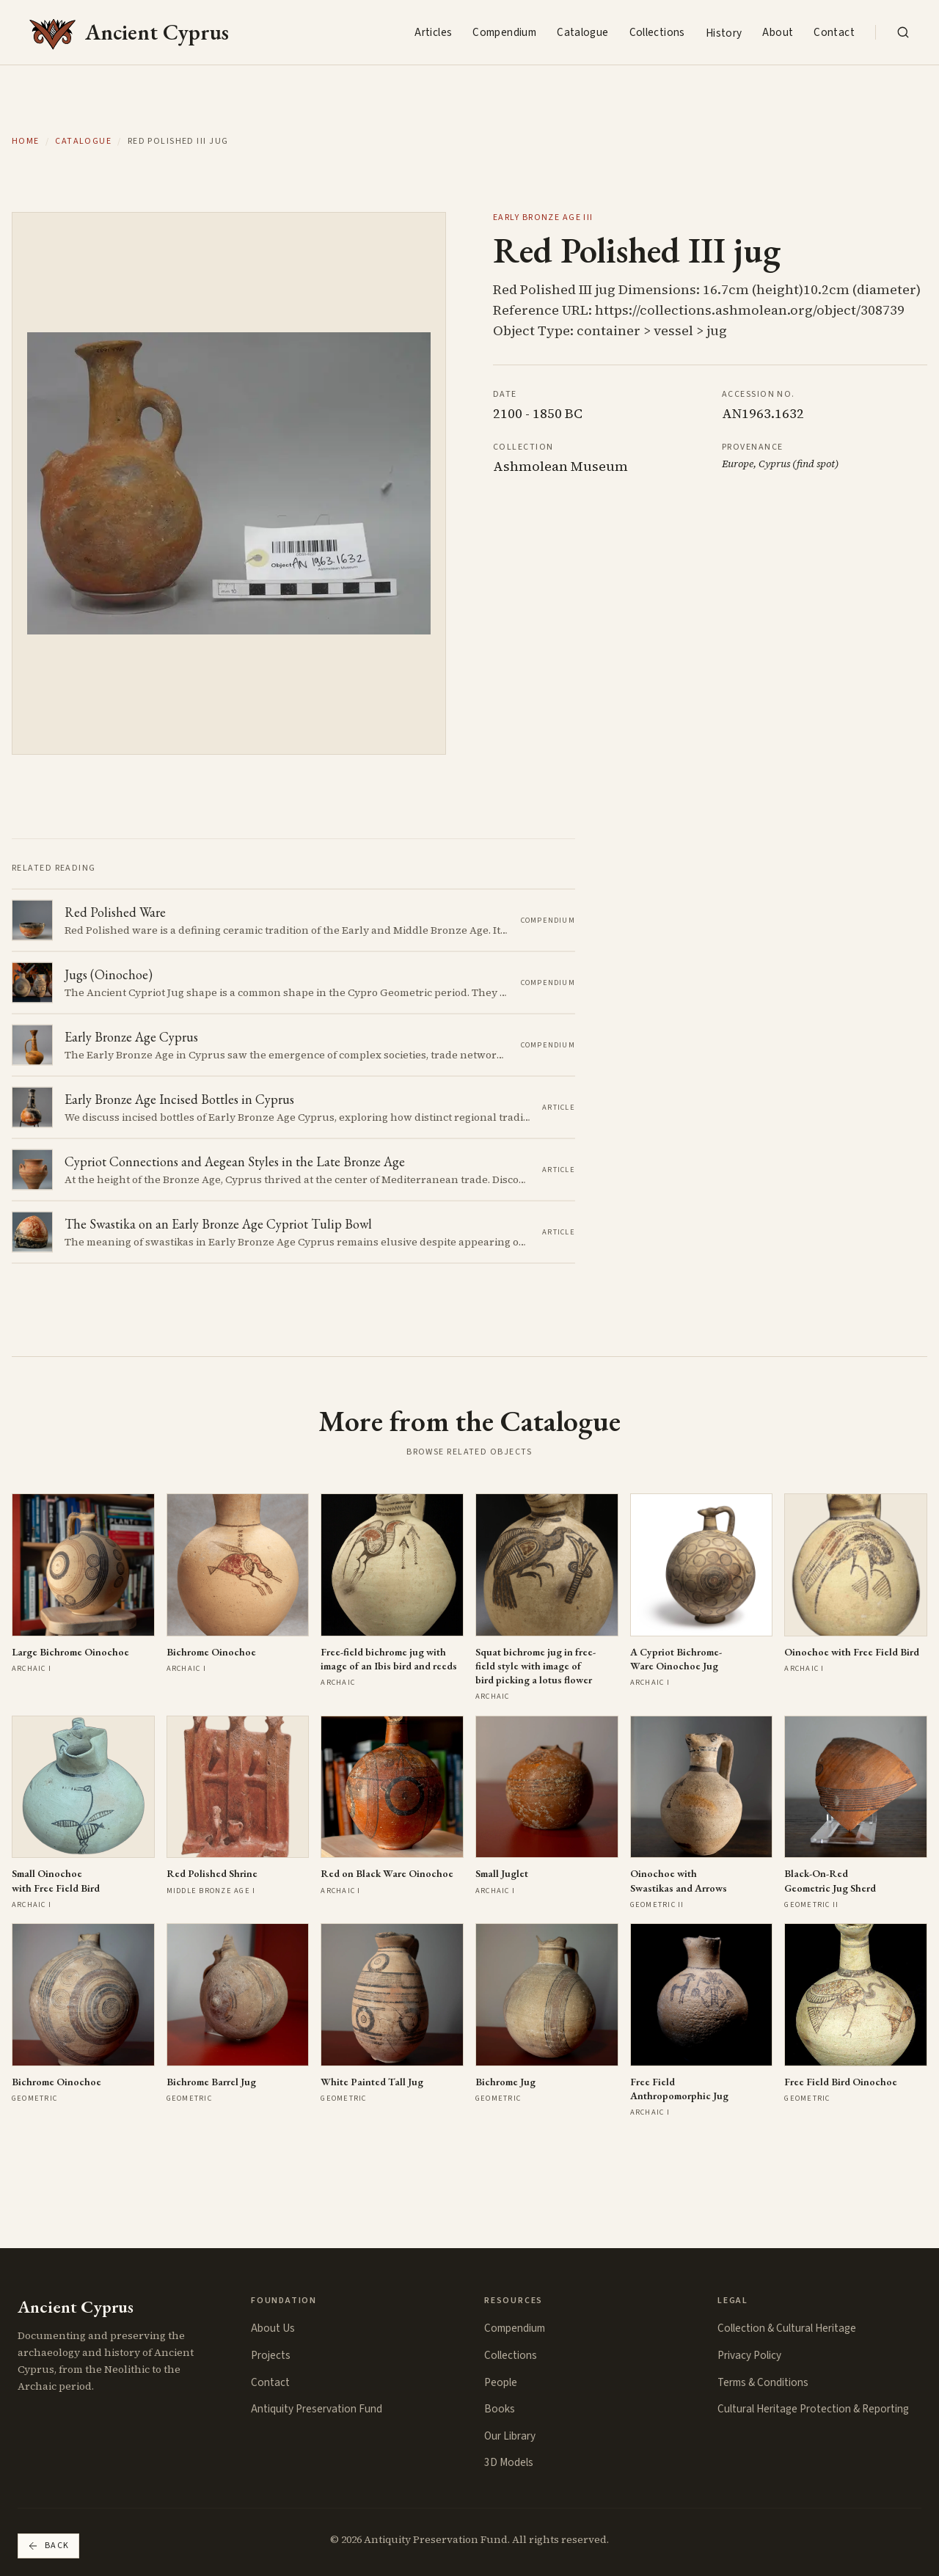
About (777, 32)
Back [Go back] (48, 2545)
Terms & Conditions (762, 2382)
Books (499, 2409)
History (724, 33)
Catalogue (582, 32)
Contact (834, 32)
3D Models (508, 2462)
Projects (271, 2355)
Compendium (504, 32)
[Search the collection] (903, 32)
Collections (657, 32)
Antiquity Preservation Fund (316, 2409)
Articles (433, 32)
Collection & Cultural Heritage (786, 2328)
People (500, 2382)
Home (26, 141)
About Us (273, 2328)
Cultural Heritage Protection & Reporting (813, 2409)
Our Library (510, 2436)
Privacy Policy (749, 2355)
